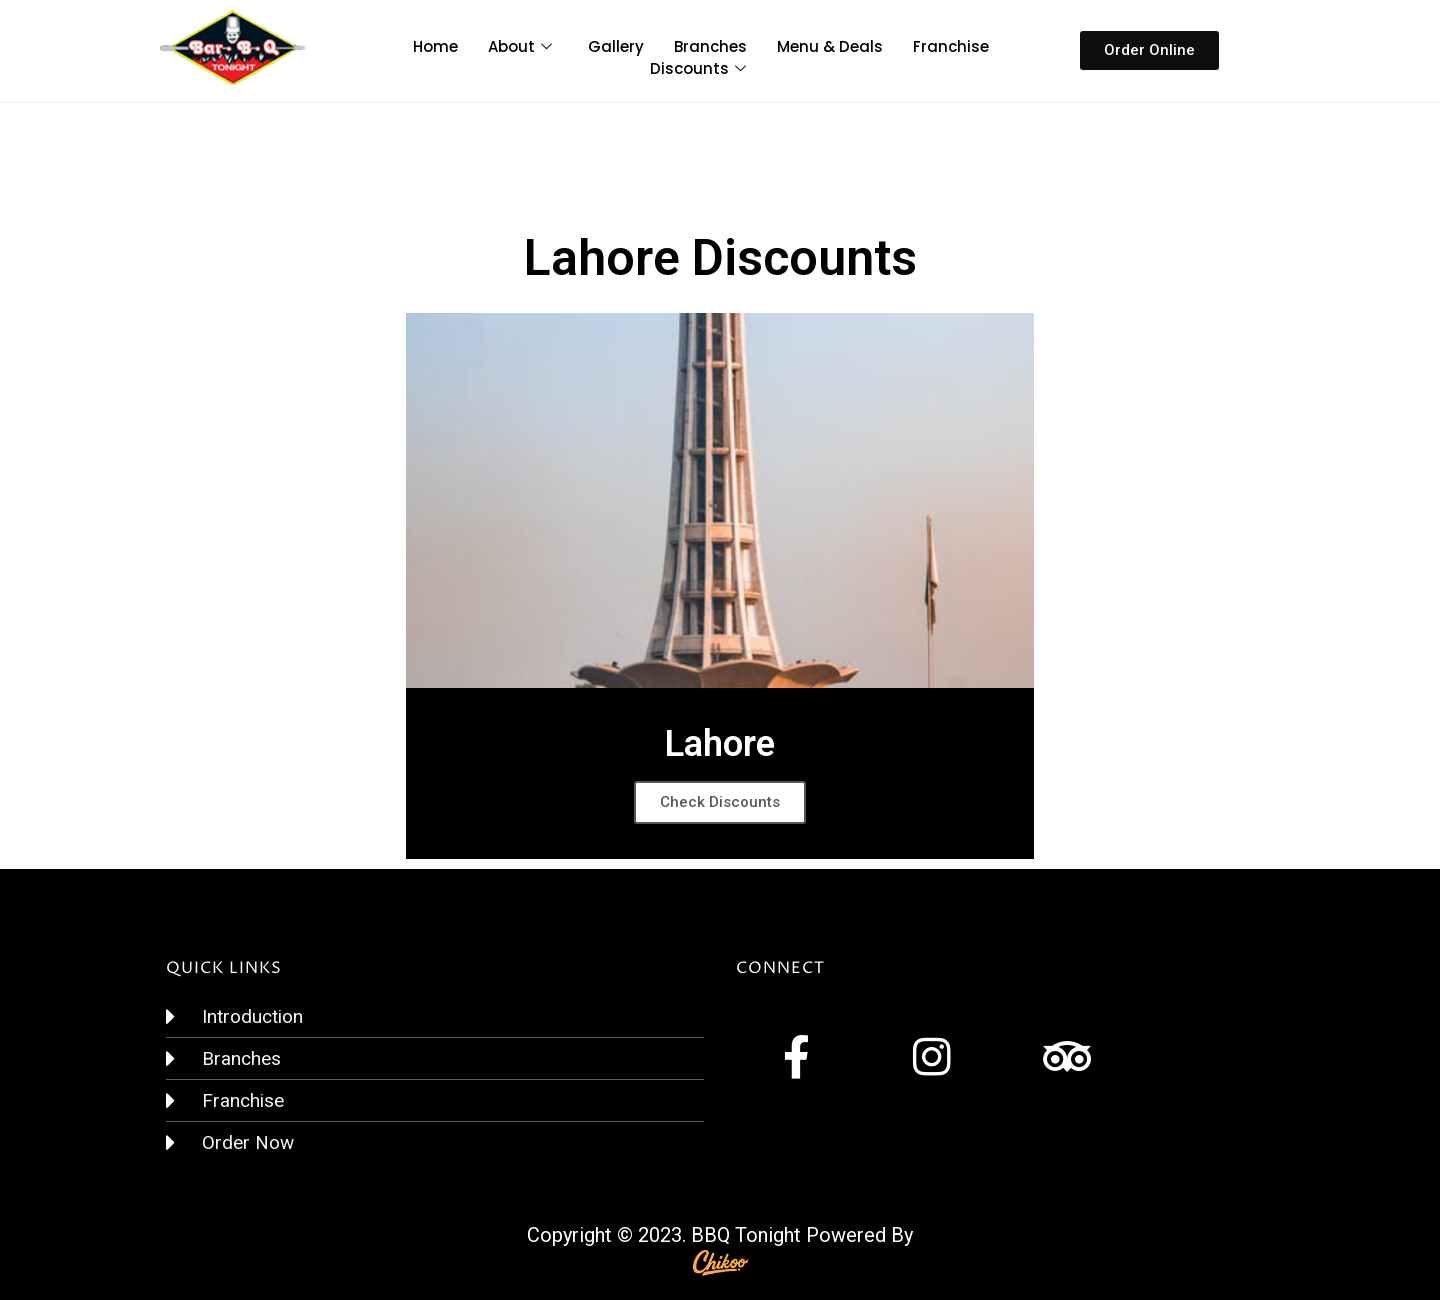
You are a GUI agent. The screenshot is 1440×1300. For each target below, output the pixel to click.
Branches (710, 46)
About (520, 46)
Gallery (616, 46)
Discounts (698, 68)
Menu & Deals (830, 46)
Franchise (951, 46)
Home (435, 46)
